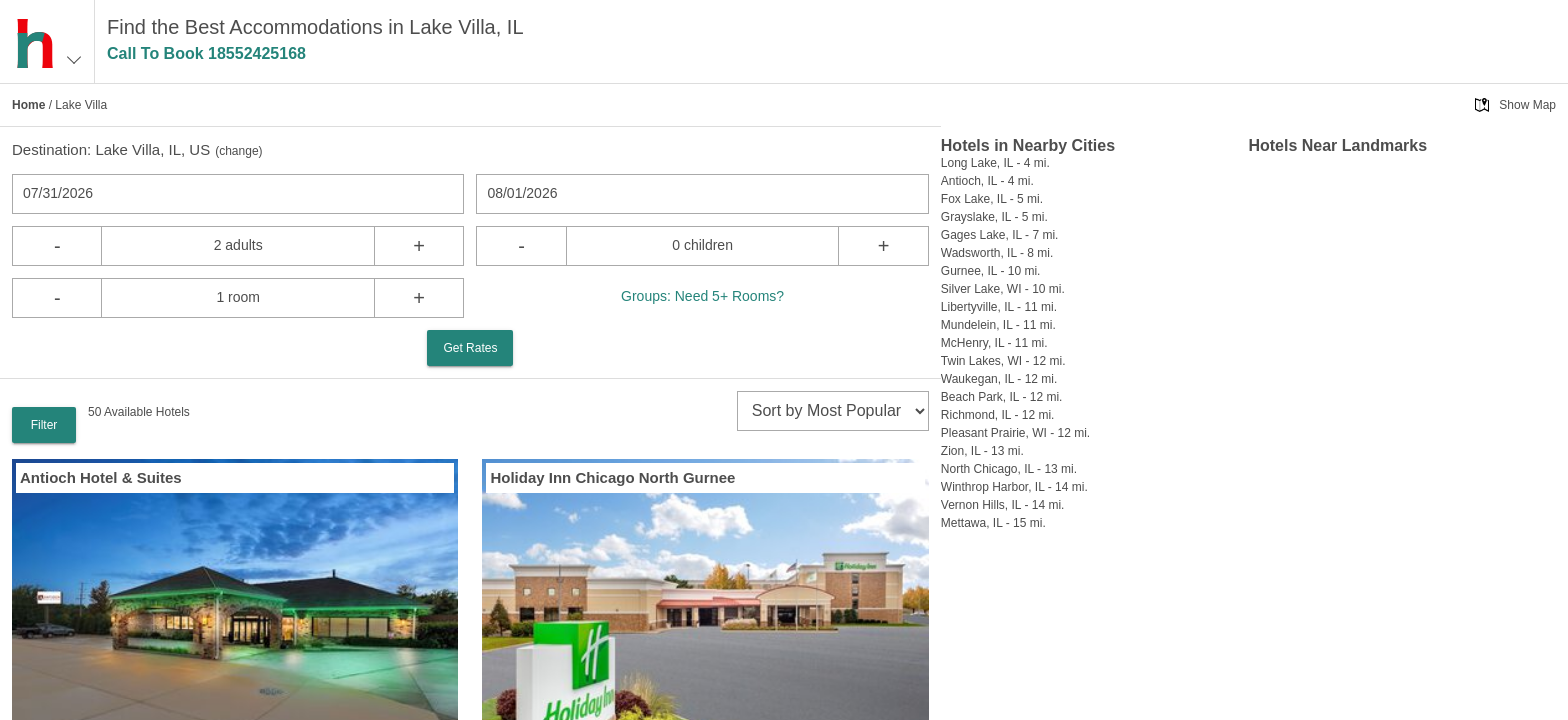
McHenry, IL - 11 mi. (994, 343)
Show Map (1527, 105)
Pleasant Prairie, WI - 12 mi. (1015, 433)
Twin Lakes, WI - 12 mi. (1003, 361)
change (238, 151)
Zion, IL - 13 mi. (982, 451)
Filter (44, 425)
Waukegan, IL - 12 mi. (999, 379)
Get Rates (470, 348)
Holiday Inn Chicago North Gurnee (612, 477)
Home (28, 105)
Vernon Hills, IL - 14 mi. (1003, 505)
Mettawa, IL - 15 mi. (993, 523)
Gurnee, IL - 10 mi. (991, 271)
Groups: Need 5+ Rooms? (702, 296)
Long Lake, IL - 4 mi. (995, 163)
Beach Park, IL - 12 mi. (1002, 397)
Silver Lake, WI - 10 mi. (1003, 289)
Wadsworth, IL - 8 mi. (997, 253)
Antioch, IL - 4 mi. (987, 181)
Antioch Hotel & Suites (101, 477)
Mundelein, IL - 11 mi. (998, 325)
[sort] (833, 411)
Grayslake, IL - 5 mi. (994, 217)
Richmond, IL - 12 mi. (998, 415)
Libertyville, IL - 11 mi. (999, 307)
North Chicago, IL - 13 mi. (1009, 469)
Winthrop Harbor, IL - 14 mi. (1014, 487)
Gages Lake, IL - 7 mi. (1000, 235)
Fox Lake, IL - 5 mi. (992, 199)
